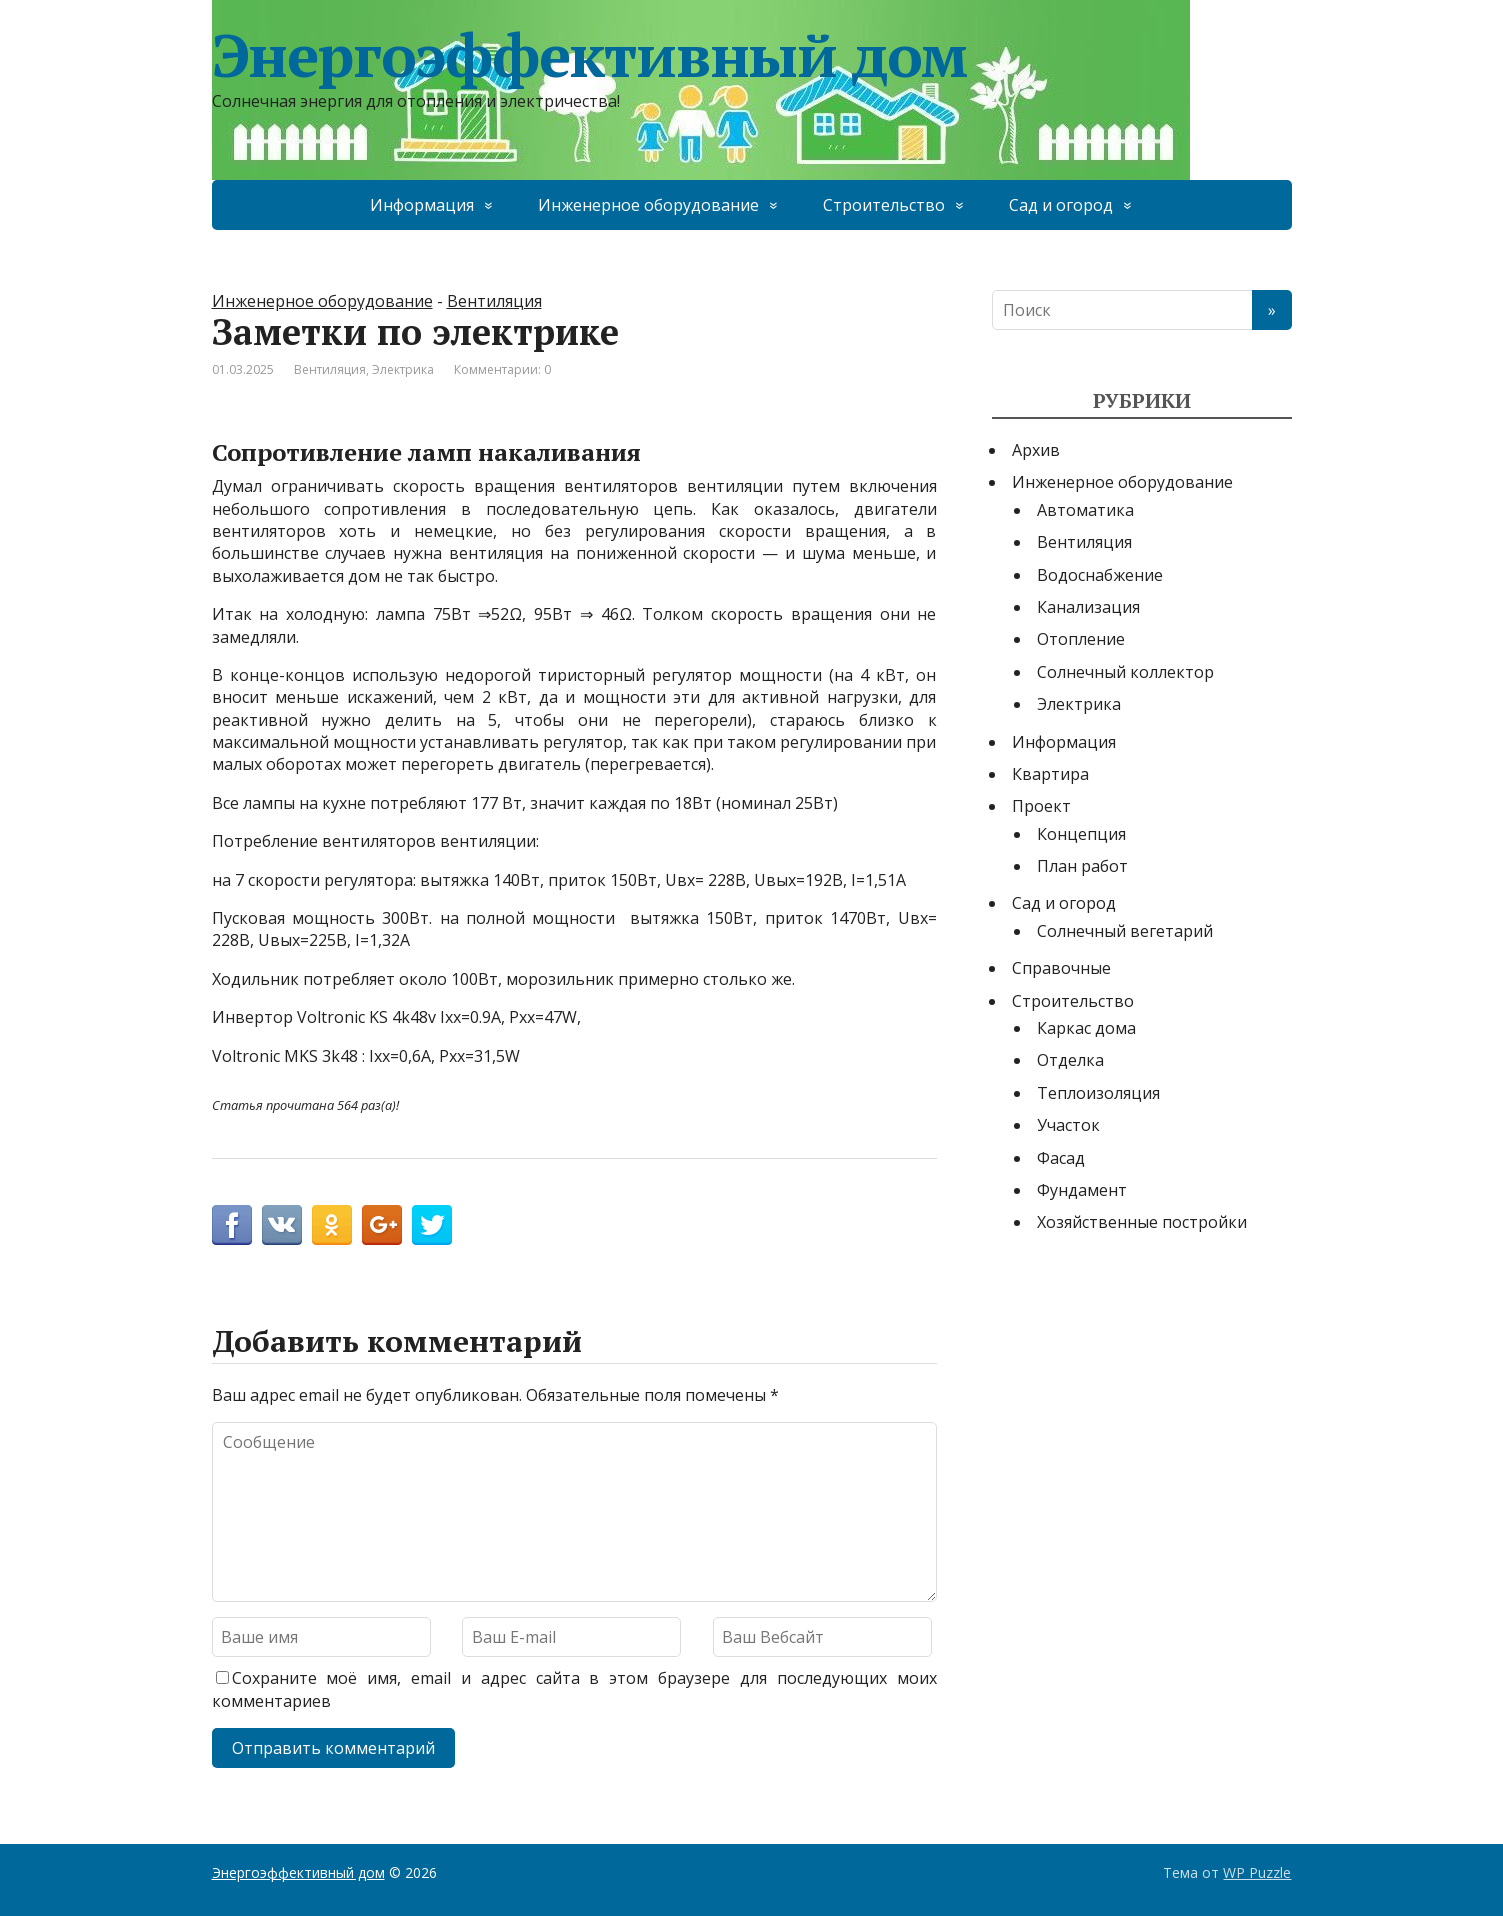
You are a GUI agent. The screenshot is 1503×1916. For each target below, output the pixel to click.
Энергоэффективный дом (590, 55)
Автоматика (1085, 510)
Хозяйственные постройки (1142, 1222)
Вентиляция (494, 301)
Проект (1041, 806)
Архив (1036, 450)
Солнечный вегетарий (1125, 931)
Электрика (403, 369)
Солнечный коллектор (1125, 672)
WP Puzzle (1257, 1872)
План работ (1082, 866)
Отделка (1070, 1060)
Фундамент (1082, 1190)
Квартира (1050, 774)
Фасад (1061, 1158)
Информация (422, 205)
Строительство (884, 205)
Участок (1068, 1125)
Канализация (1088, 607)
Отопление (1081, 639)
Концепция (1081, 834)
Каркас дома (1086, 1028)
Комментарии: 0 (502, 369)
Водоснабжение (1100, 575)
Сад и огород (1061, 205)
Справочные (1061, 968)
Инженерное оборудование (648, 205)
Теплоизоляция (1098, 1093)
